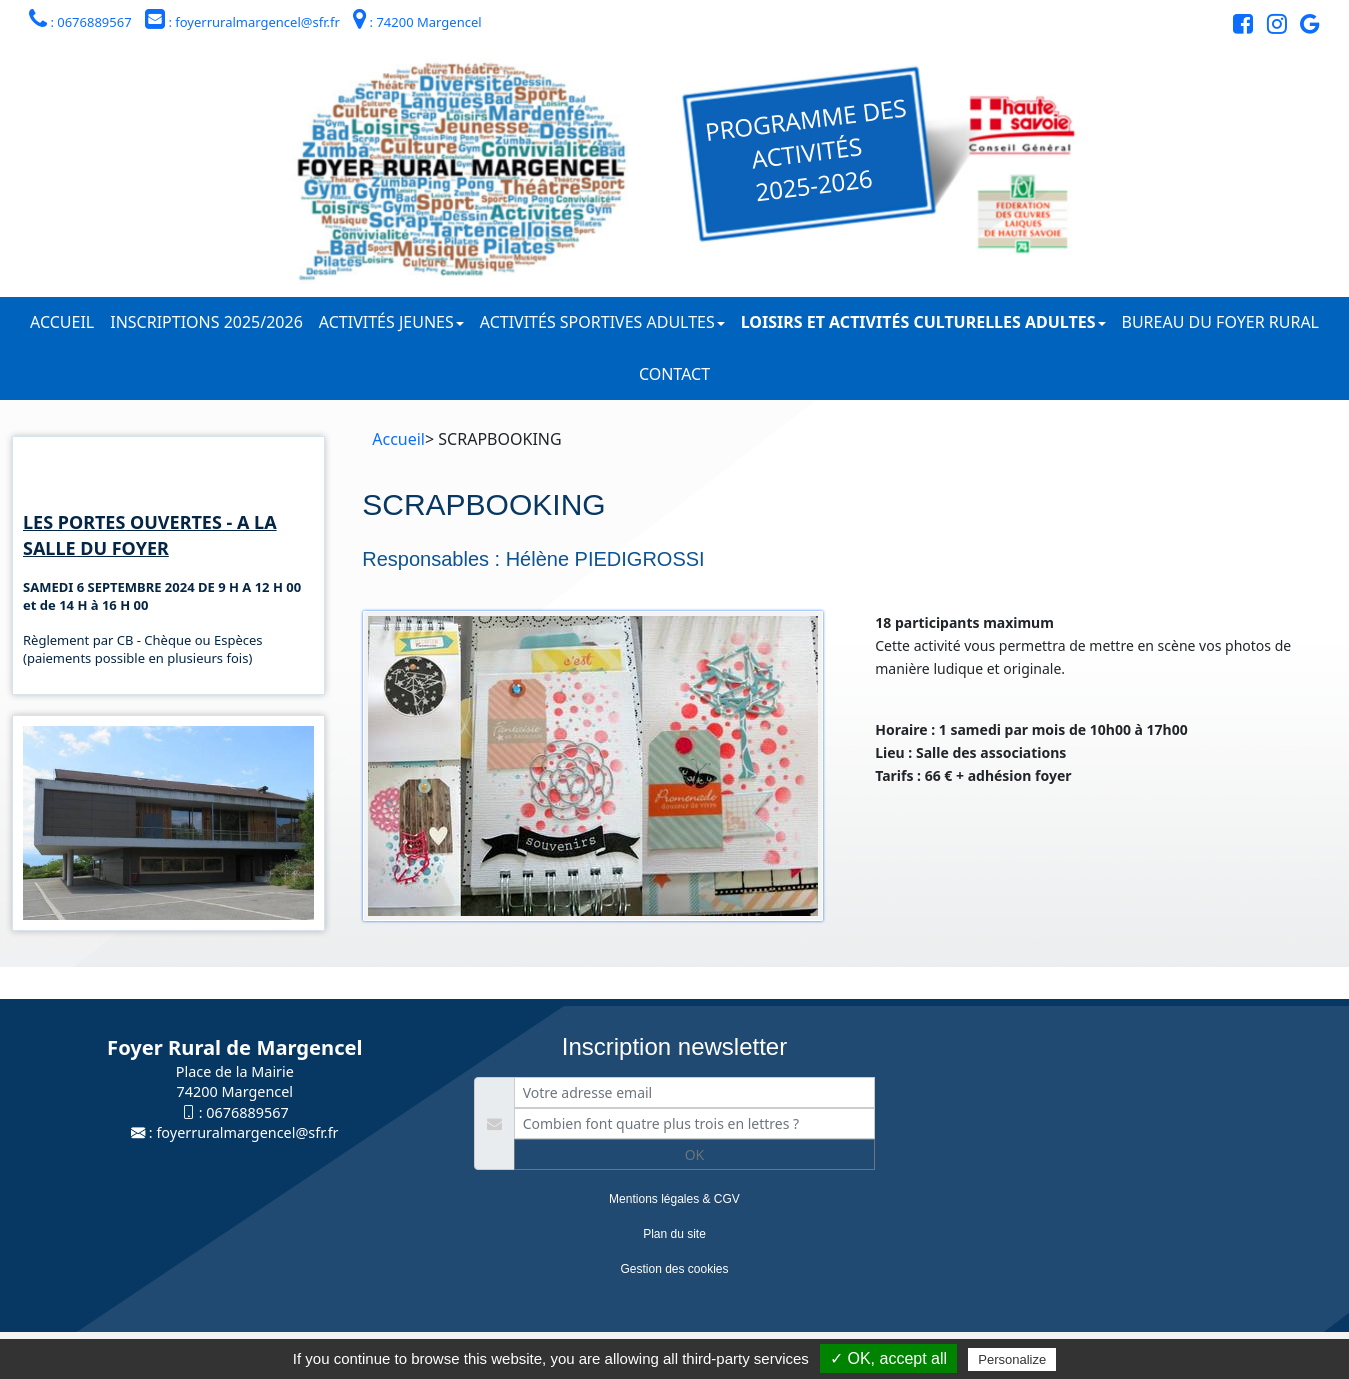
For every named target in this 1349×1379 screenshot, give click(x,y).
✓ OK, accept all (888, 1358)
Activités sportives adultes (602, 322)
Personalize (1012, 1359)
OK (695, 1154)
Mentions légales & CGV (674, 1199)
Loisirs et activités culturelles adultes (923, 322)
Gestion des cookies (674, 1269)
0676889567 (247, 1112)
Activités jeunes (391, 322)
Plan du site (674, 1234)
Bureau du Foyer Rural (1220, 322)
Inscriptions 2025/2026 (206, 322)
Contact (674, 374)
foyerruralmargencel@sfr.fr (247, 1132)
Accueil (62, 322)
